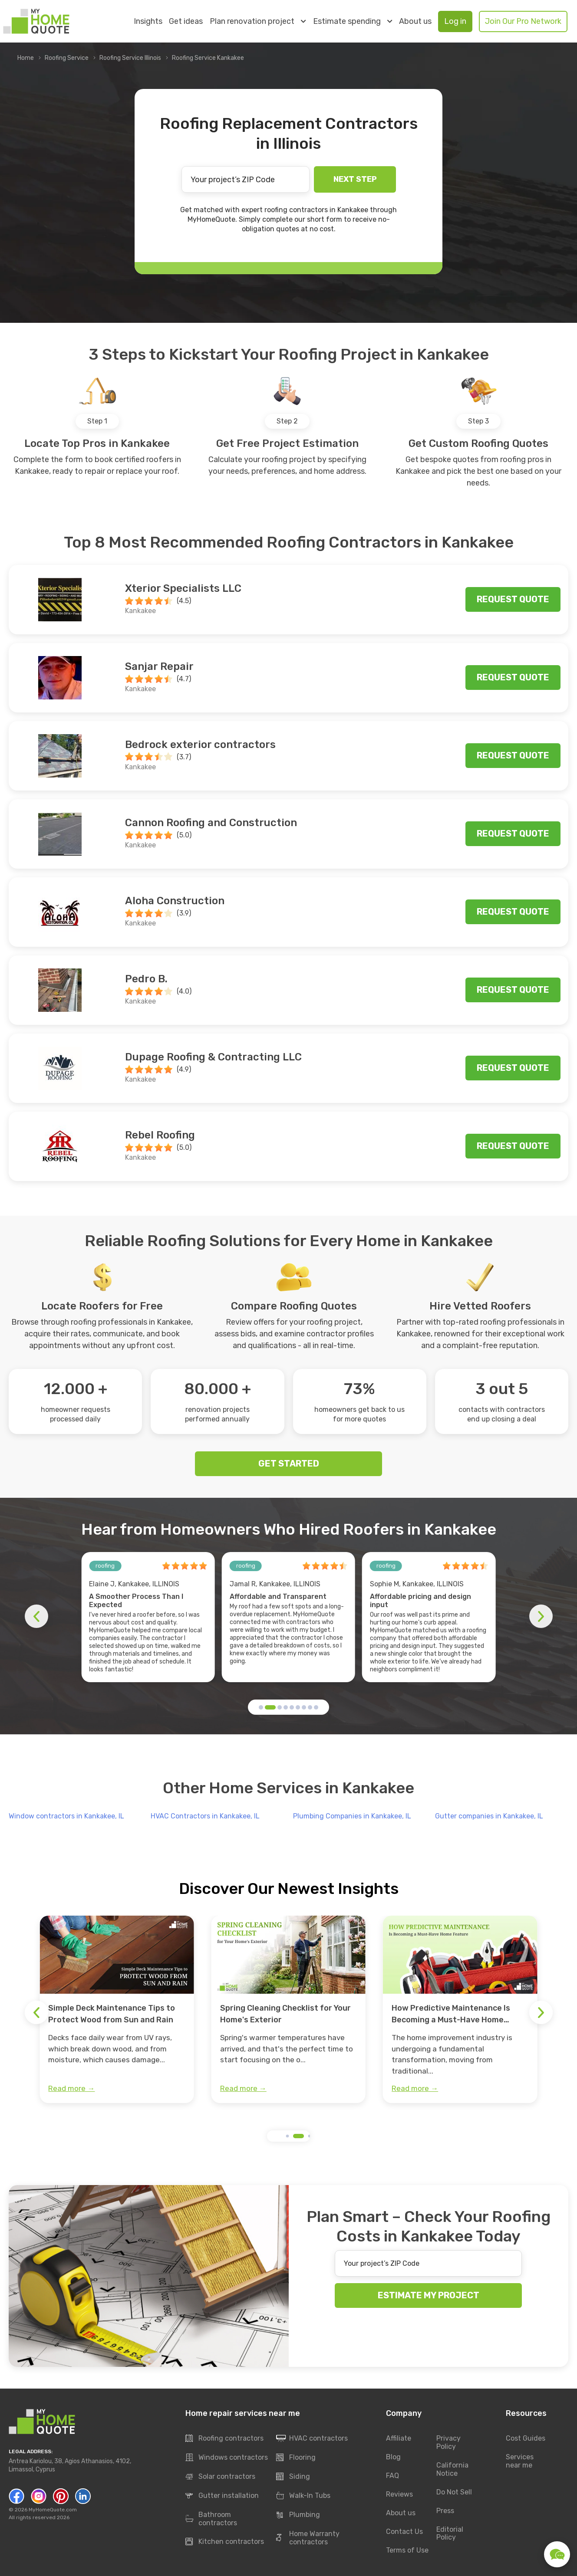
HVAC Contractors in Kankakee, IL (205, 1816)
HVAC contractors (312, 2438)
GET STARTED (288, 1463)
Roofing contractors (224, 2438)
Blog (393, 2457)
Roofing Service (67, 58)
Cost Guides (525, 2438)
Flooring (296, 2457)
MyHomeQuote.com (53, 2510)
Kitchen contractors (224, 2541)
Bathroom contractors (211, 2518)
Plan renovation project (258, 21)
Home (25, 58)
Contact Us (404, 2531)
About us (415, 21)
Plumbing (298, 2514)
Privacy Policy (448, 2442)
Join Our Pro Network (523, 21)
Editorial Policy (449, 2533)
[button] (261, 1707)
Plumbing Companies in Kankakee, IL (352, 1816)
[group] (117, 2009)
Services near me (520, 2461)
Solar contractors (220, 2476)
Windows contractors (226, 2457)
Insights (148, 21)
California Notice (452, 2469)
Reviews (399, 2494)
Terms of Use (407, 2550)
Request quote (513, 599)
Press (445, 2511)
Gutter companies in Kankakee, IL (489, 1816)
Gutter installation (222, 2495)
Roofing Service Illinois (130, 58)
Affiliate (398, 2438)
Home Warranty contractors (308, 2538)
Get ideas (186, 21)
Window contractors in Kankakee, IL (66, 1816)
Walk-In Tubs (303, 2495)
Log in (455, 21)
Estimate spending (352, 21)
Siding (293, 2476)
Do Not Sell (454, 2492)
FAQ (392, 2475)
